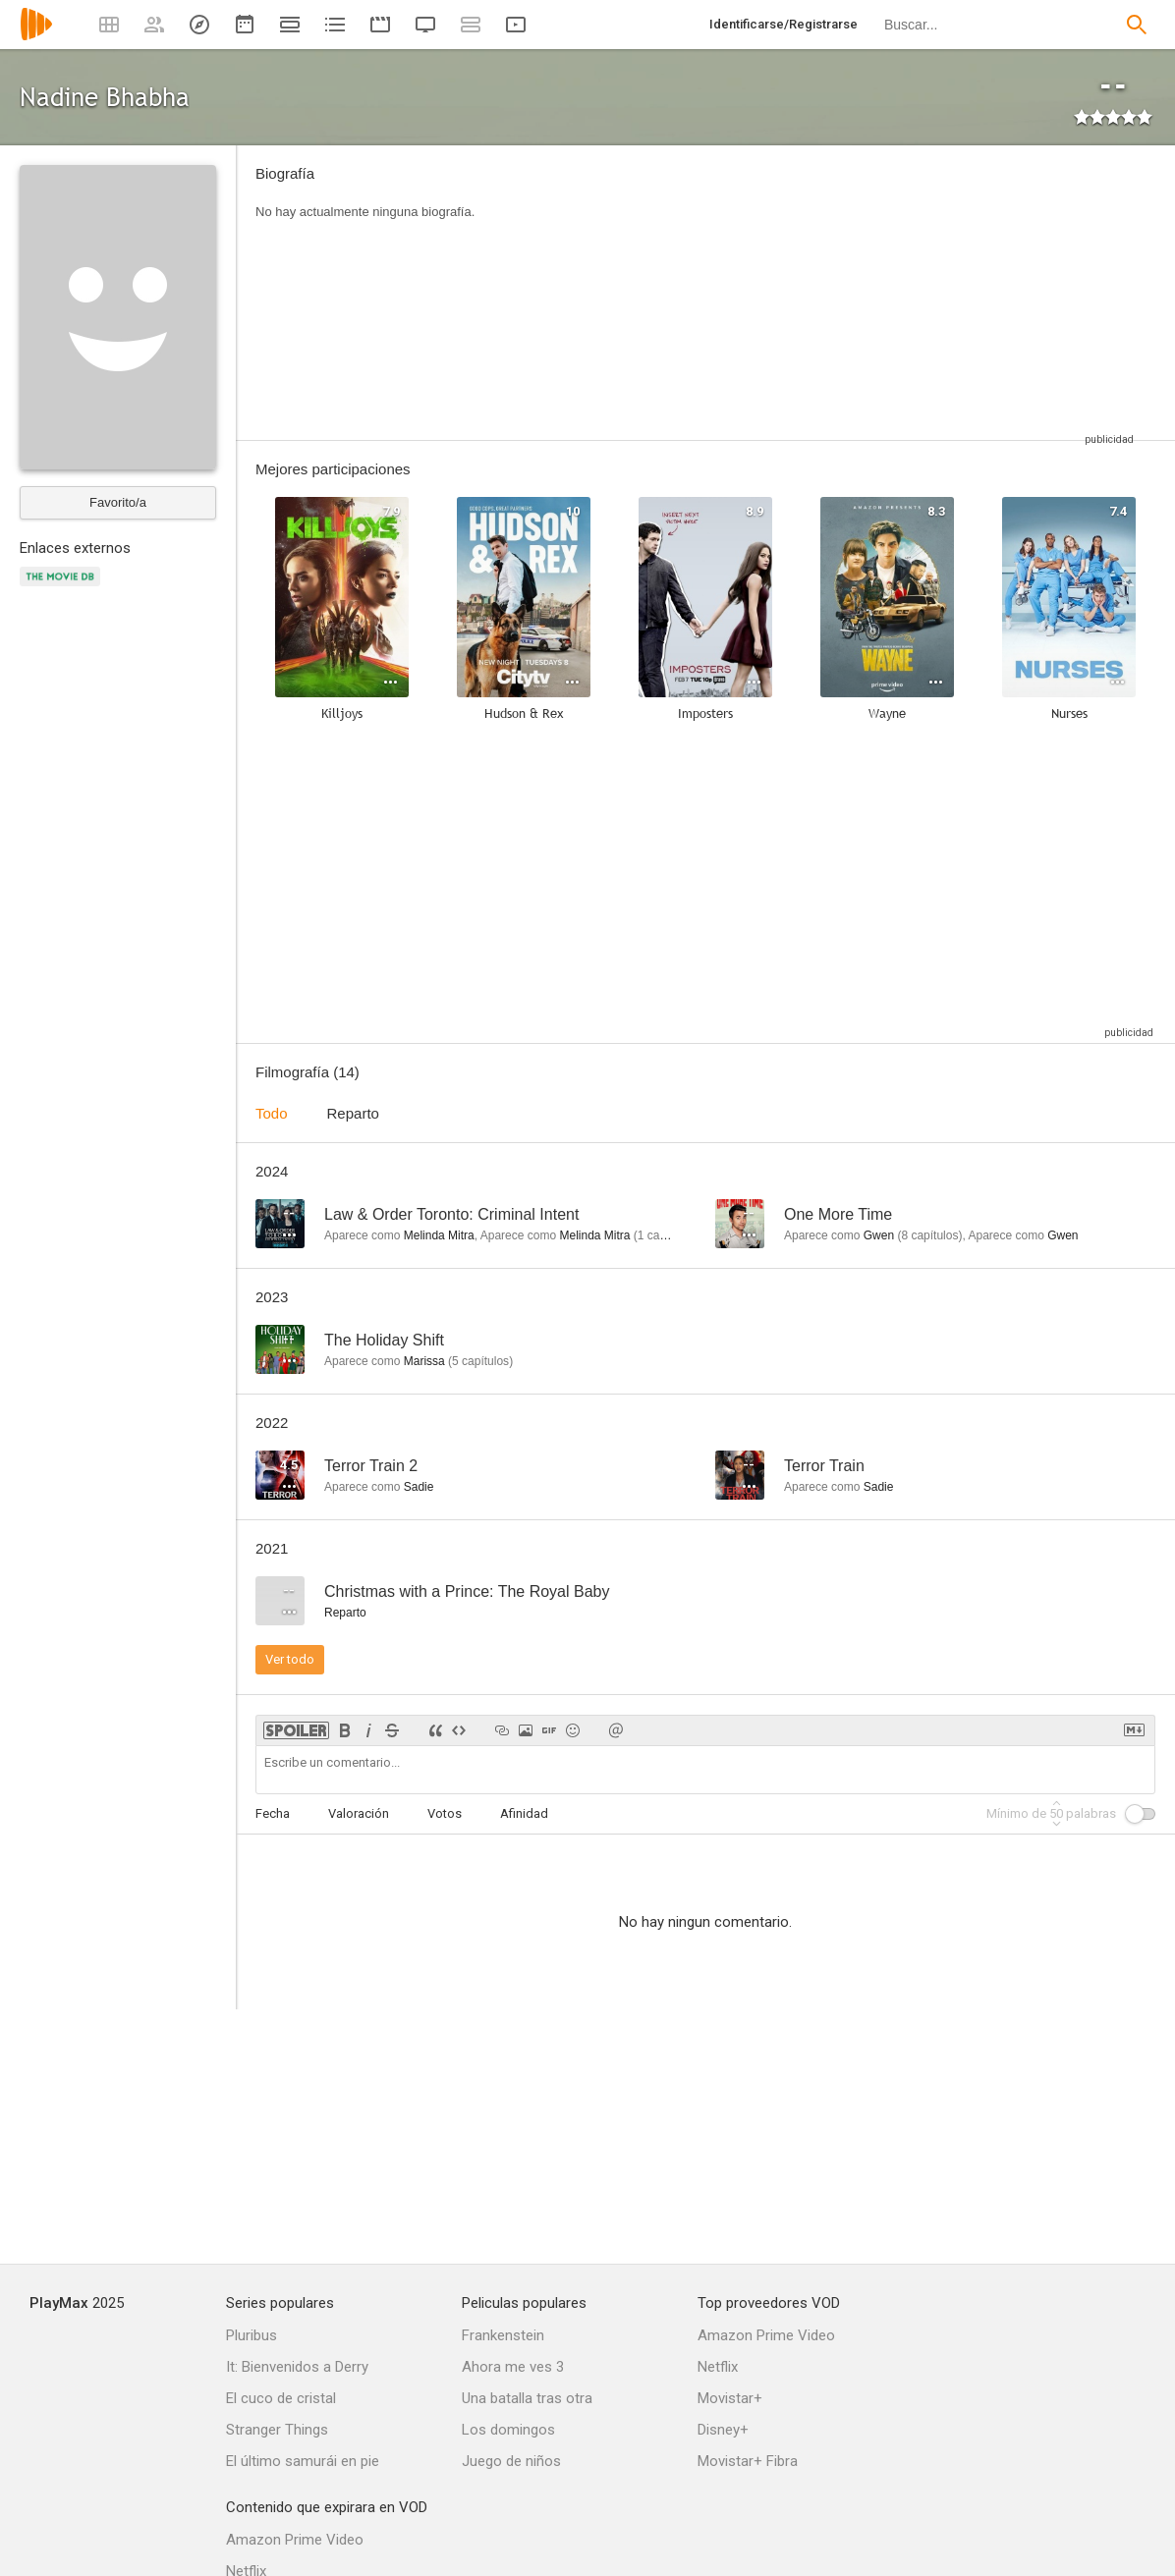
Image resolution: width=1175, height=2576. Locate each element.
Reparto (353, 1113)
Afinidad (524, 1813)
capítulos (929, 1235)
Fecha (272, 1813)
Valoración (358, 1813)
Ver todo (289, 1659)
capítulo (663, 1235)
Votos (444, 1813)
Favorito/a (117, 502)
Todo (271, 1113)
